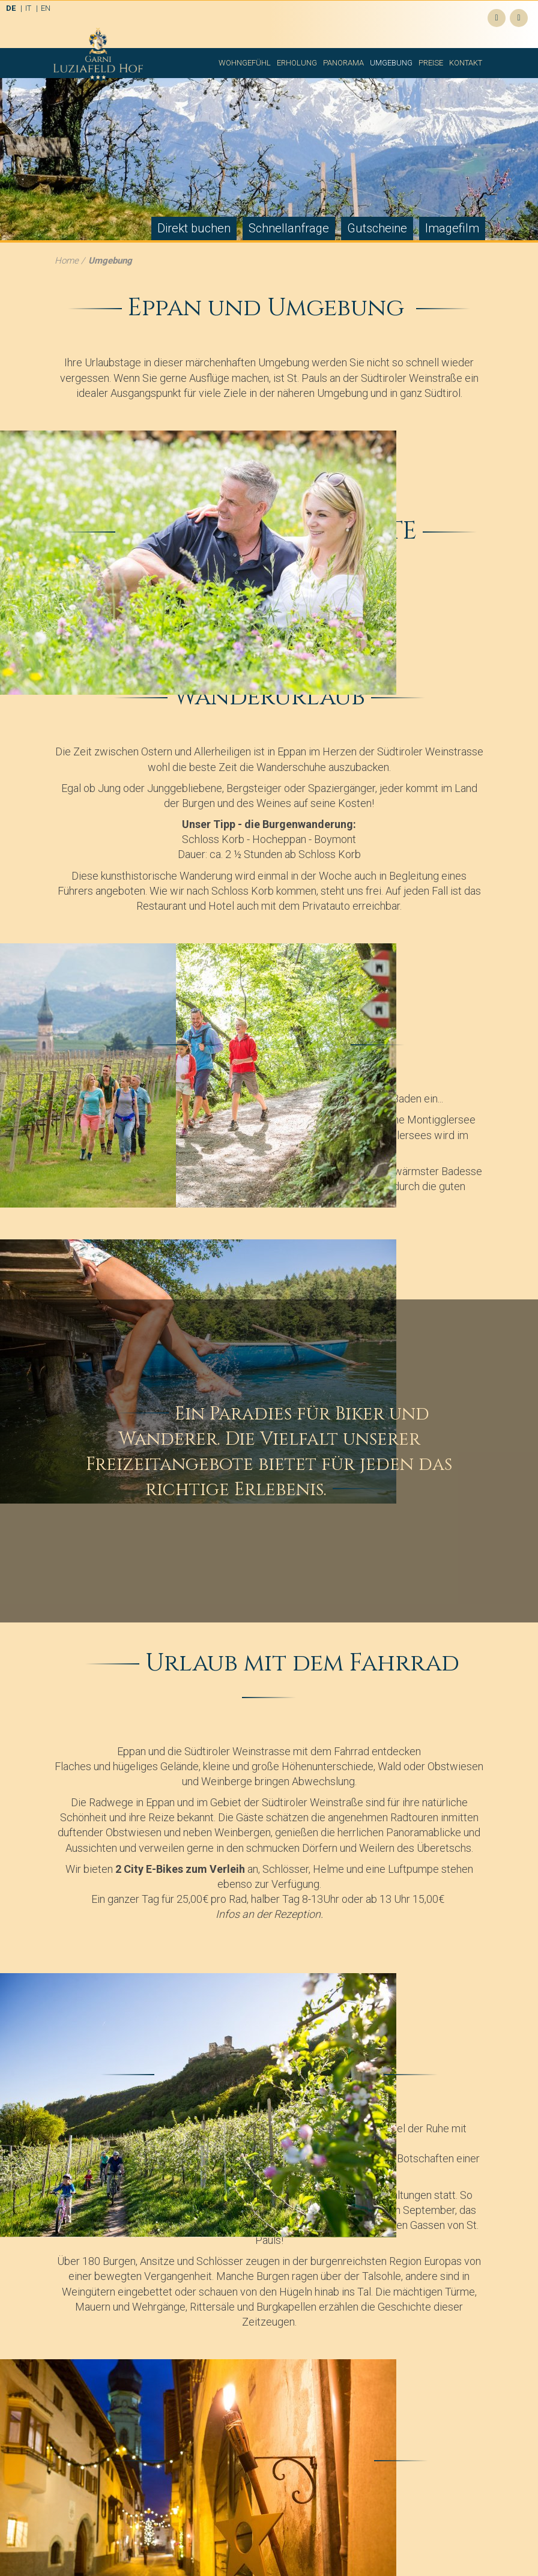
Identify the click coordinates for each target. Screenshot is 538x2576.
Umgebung (391, 62)
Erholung (297, 62)
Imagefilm (452, 228)
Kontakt (465, 62)
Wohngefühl (245, 62)
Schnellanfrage (289, 228)
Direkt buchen (194, 228)
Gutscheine (377, 228)
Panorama (343, 62)
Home (67, 260)
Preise (431, 62)
